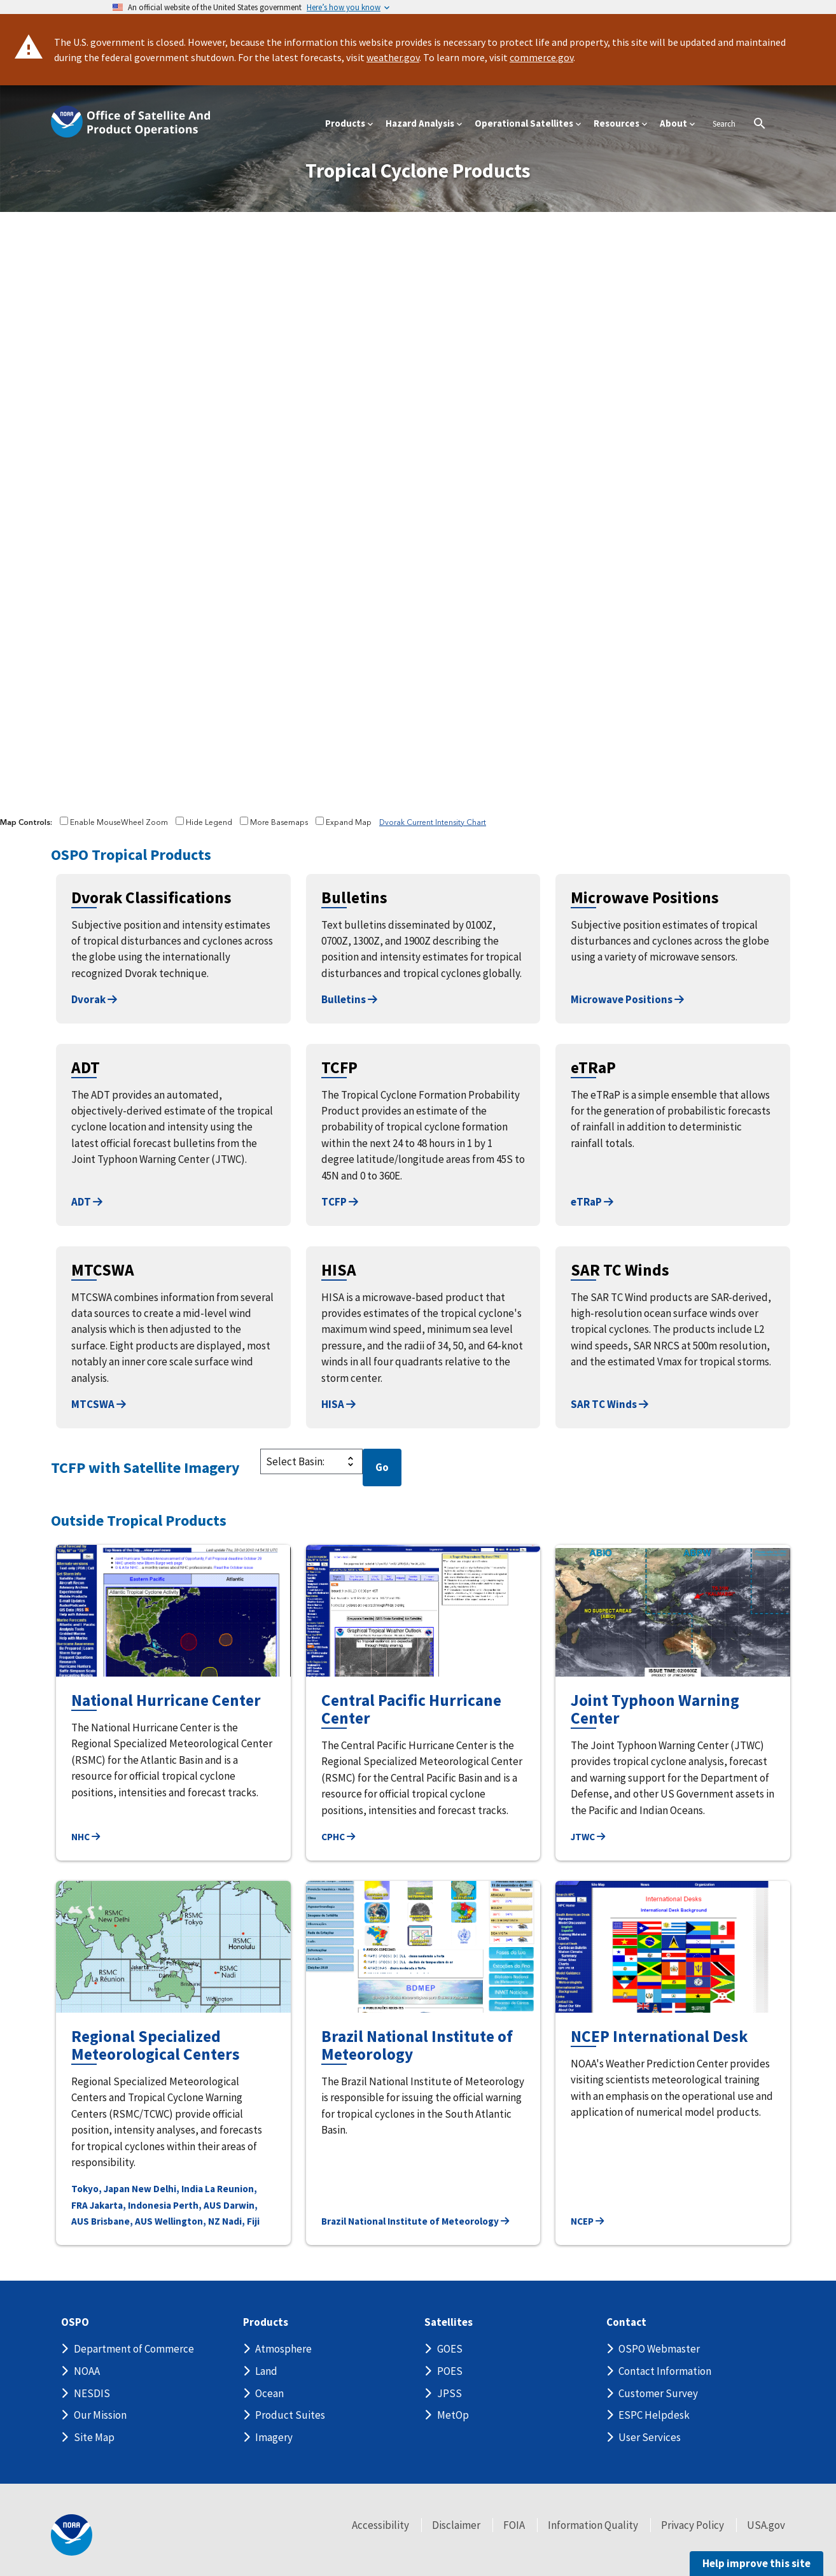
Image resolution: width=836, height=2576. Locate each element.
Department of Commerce (134, 2349)
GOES (450, 2349)
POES (450, 2371)
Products (265, 2322)
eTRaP (592, 1202)
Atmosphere (283, 2349)
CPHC (338, 1837)
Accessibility (380, 2525)
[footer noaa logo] (71, 2535)
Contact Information (664, 2371)
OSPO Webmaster (659, 2349)
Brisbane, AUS (122, 2221)
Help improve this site (756, 2563)
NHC (85, 1837)
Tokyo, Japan (100, 2189)
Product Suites (290, 2415)
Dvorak (94, 999)
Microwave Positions (627, 999)
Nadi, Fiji (241, 2221)
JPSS (449, 2393)
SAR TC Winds (609, 1404)
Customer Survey (658, 2393)
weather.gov (392, 57)
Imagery (274, 2437)
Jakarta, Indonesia (130, 2205)
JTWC (588, 1837)
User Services (649, 2437)
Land (266, 2371)
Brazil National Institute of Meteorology (415, 2221)
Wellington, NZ (187, 2221)
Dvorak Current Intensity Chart (432, 822)
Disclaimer (456, 2525)
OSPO (75, 2322)
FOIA (514, 2525)
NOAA (87, 2371)
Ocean (269, 2393)
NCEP (587, 2221)
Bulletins (349, 999)
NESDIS (92, 2393)
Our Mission (100, 2415)
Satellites (448, 2322)
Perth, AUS (197, 2205)
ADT (86, 1202)
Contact (626, 2322)
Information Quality (593, 2525)
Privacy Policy (692, 2525)
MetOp (453, 2415)
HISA (338, 1404)
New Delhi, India (167, 2189)
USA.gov (766, 2525)
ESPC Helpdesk (654, 2415)
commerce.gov (541, 57)
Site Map (94, 2437)
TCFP (339, 1202)
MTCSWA (98, 1404)
